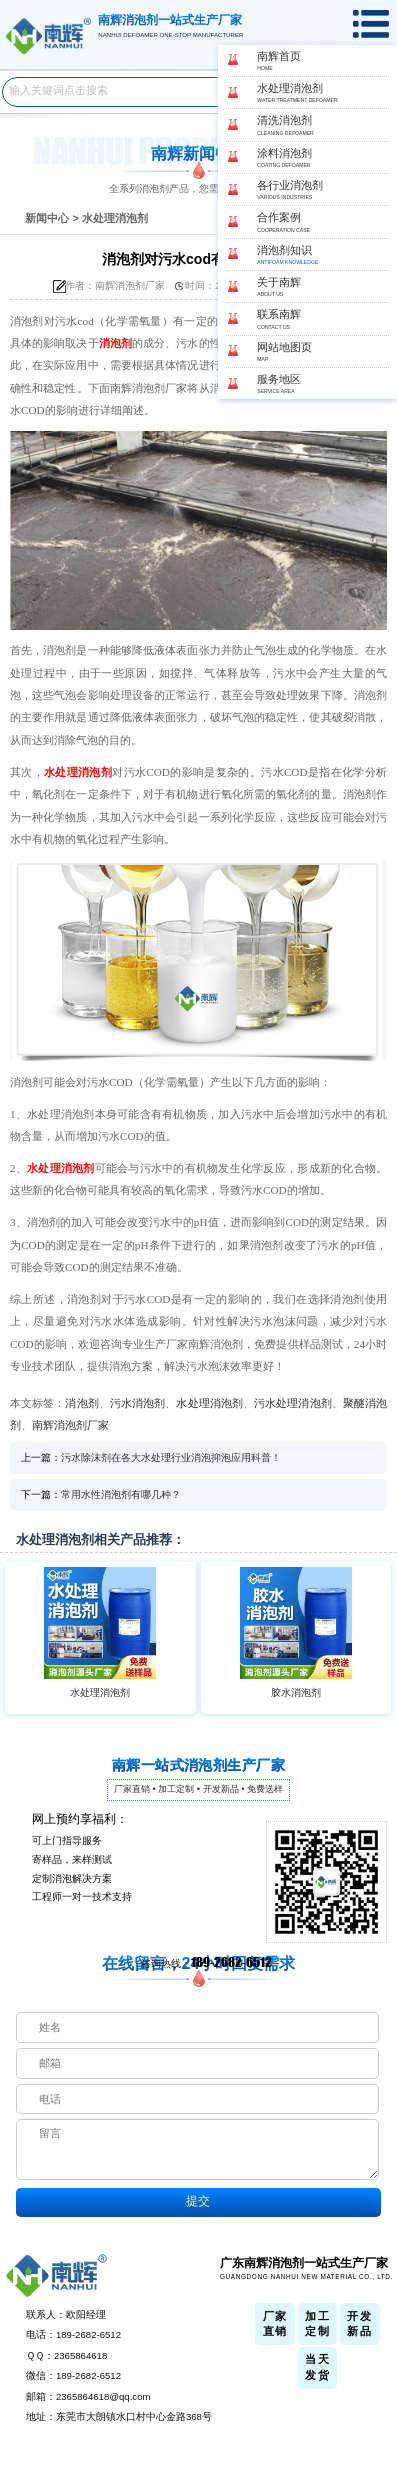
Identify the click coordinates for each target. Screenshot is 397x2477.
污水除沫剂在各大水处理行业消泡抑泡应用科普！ (171, 1457)
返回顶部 (376, 2392)
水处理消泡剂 (115, 218)
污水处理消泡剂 (293, 1403)
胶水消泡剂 (296, 1692)
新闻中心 (47, 218)
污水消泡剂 (137, 1403)
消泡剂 (115, 343)
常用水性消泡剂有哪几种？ (121, 1494)
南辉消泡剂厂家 (70, 1425)
